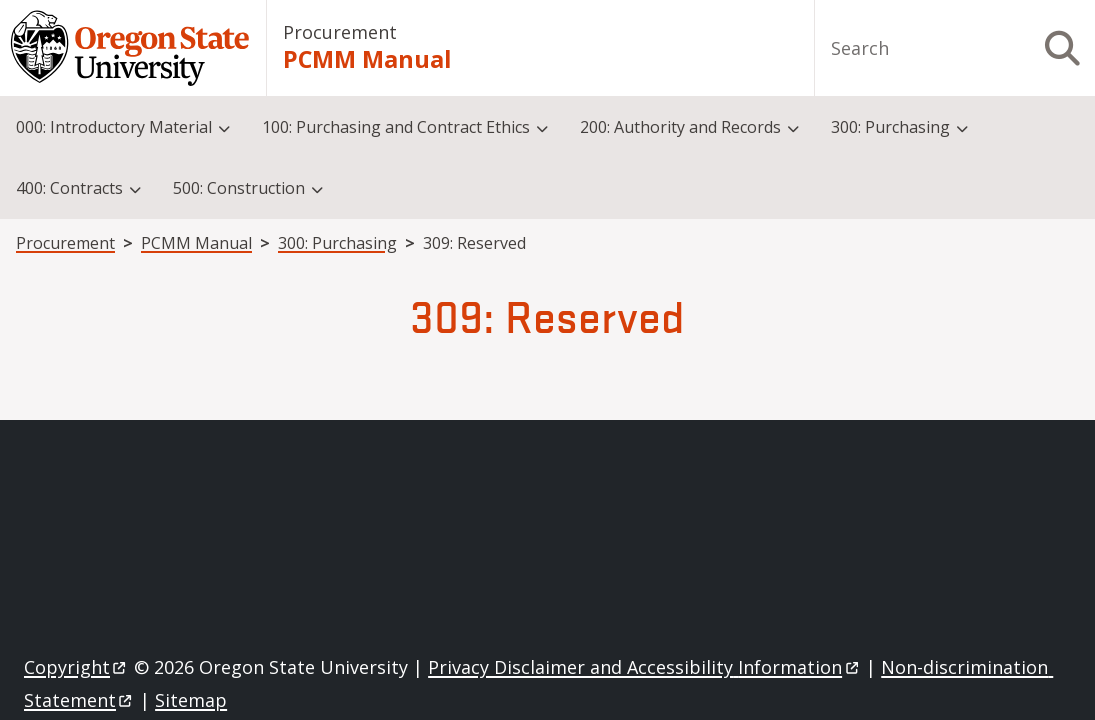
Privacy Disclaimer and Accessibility (644, 667)
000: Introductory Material (114, 127)
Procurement (340, 32)
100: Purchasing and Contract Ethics (396, 127)
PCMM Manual (367, 59)
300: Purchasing (890, 127)
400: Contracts (69, 188)
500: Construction (239, 188)
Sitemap (191, 700)
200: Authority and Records (680, 127)
